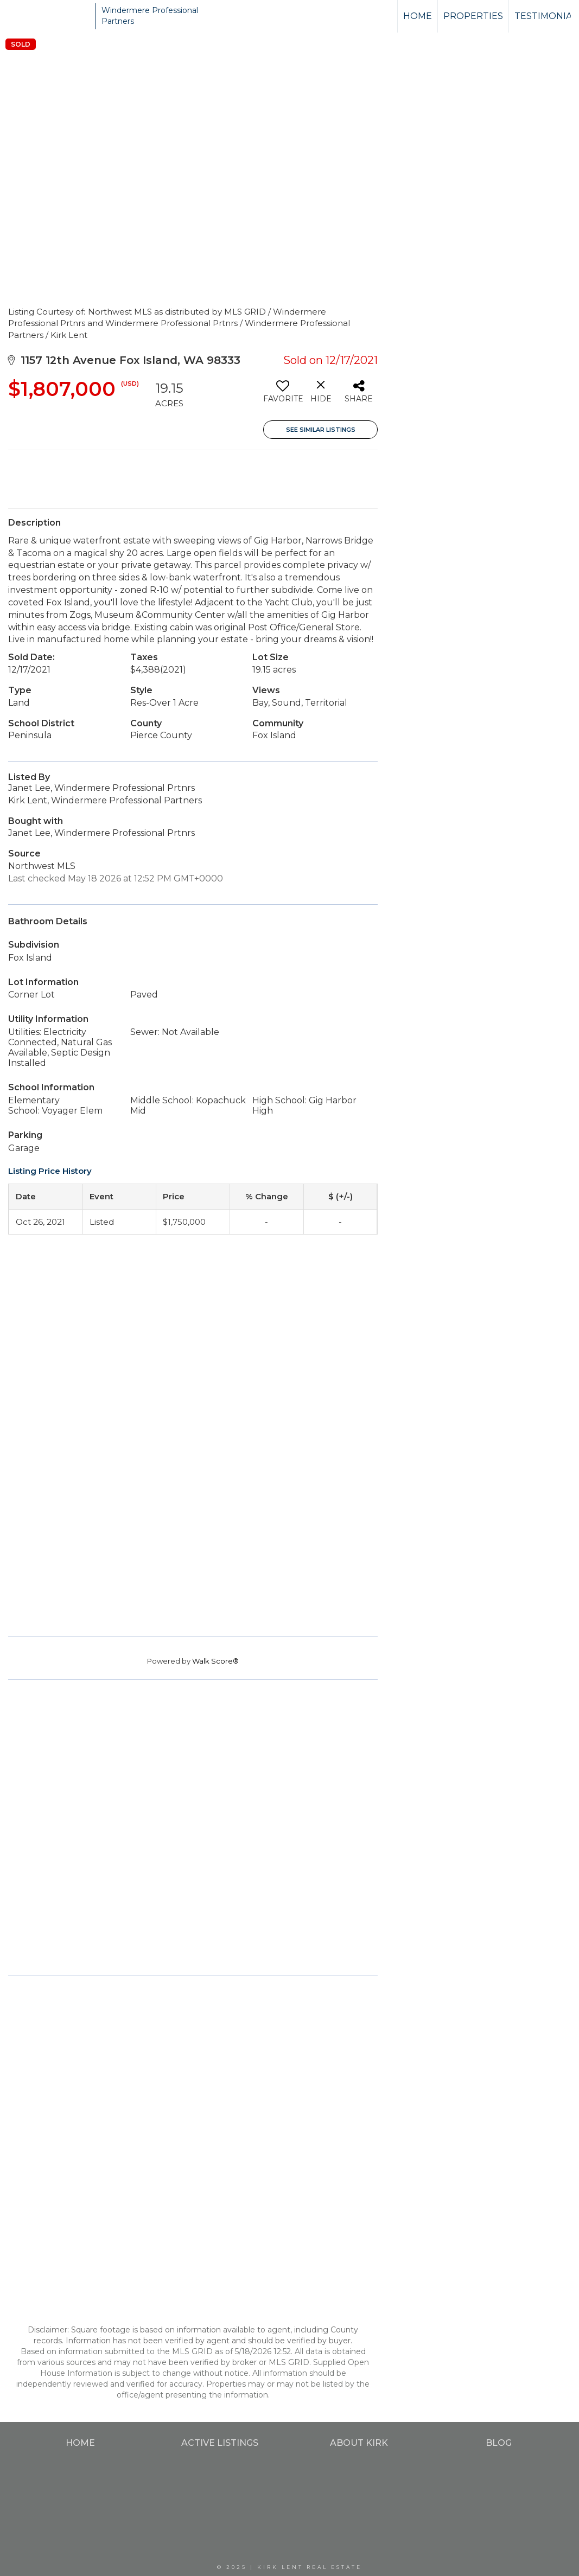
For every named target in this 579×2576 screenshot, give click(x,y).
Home (417, 16)
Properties (473, 16)
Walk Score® (215, 1661)
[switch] (282, 395)
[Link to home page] (49, 16)
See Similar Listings (320, 429)
